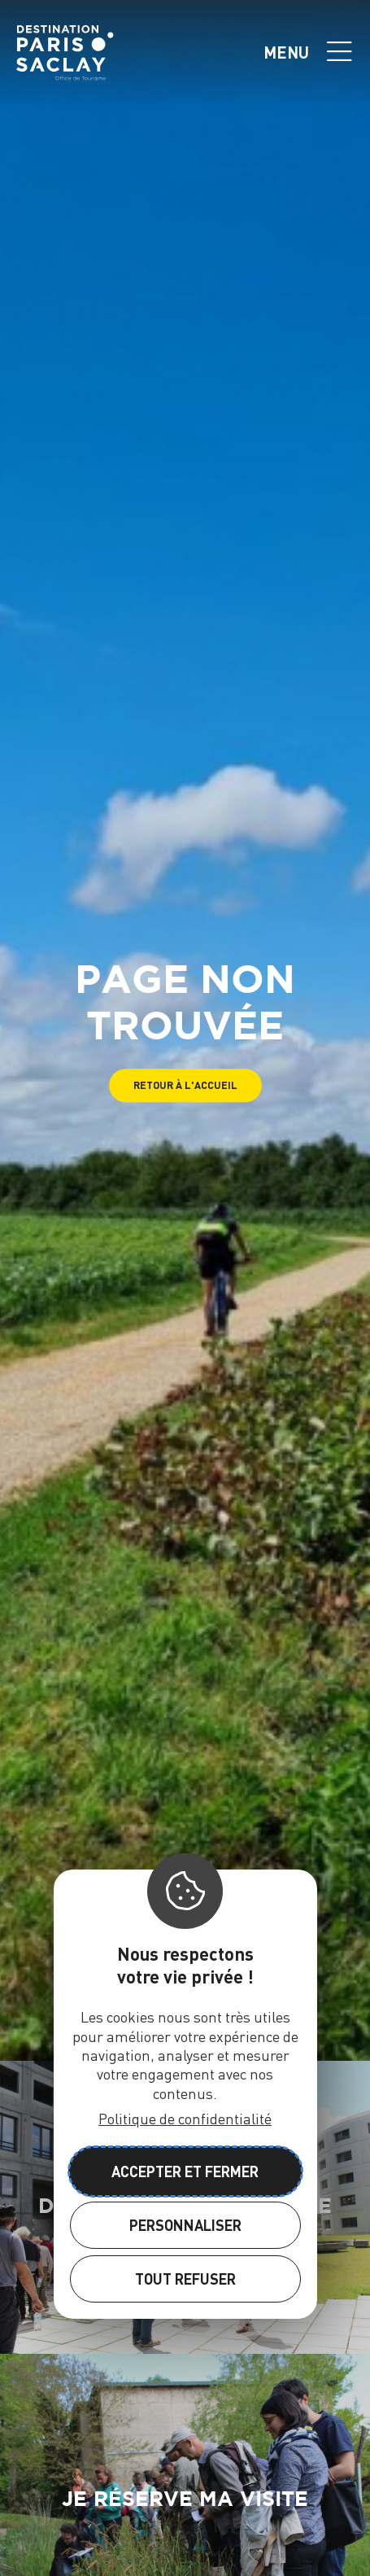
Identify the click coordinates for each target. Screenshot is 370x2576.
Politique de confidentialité (185, 2118)
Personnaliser (185, 2224)
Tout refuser (185, 2278)
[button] (185, 1085)
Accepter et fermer (185, 2171)
